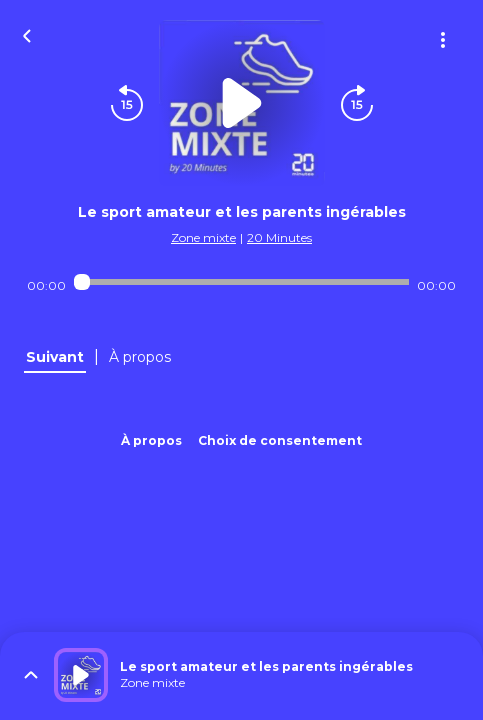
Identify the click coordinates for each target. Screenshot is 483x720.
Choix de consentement (280, 440)
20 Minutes (279, 237)
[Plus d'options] (443, 40)
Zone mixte (203, 237)
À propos (151, 440)
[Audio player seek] (242, 282)
